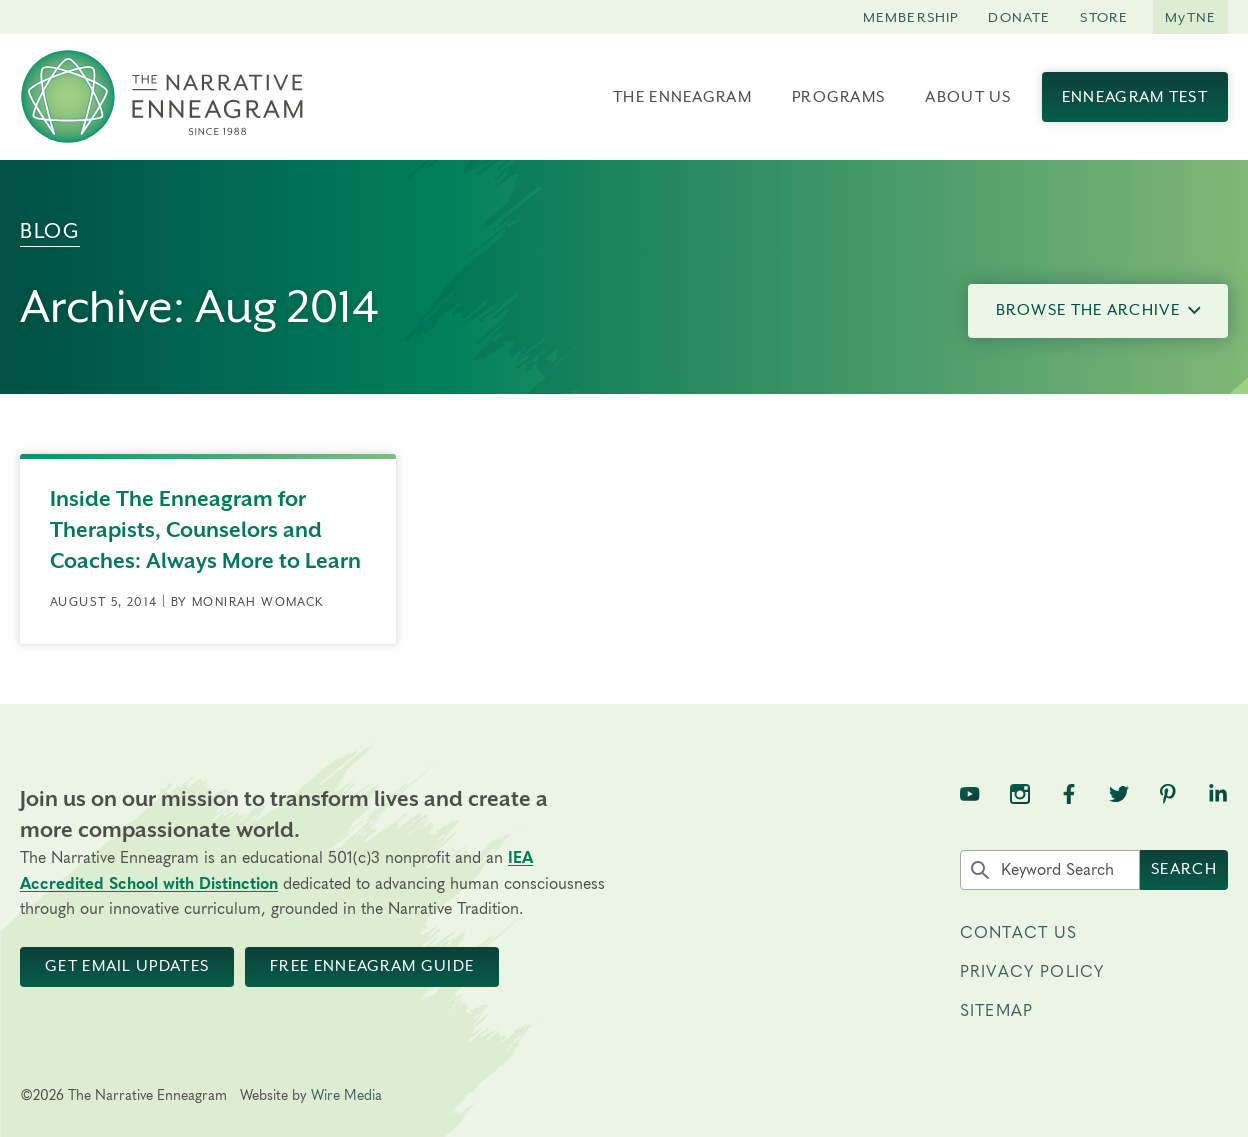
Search (1184, 869)
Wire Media (346, 1096)
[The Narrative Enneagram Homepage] (162, 97)
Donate (1019, 17)
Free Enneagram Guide (372, 966)
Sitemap (996, 1011)
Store (1104, 17)
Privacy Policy (1032, 972)
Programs (838, 97)
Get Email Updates (127, 966)
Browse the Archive (1098, 310)
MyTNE (1190, 17)
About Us (968, 97)
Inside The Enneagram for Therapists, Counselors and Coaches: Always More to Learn (205, 530)
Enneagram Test (1135, 97)
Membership (911, 17)
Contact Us (1019, 933)
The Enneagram (682, 97)
